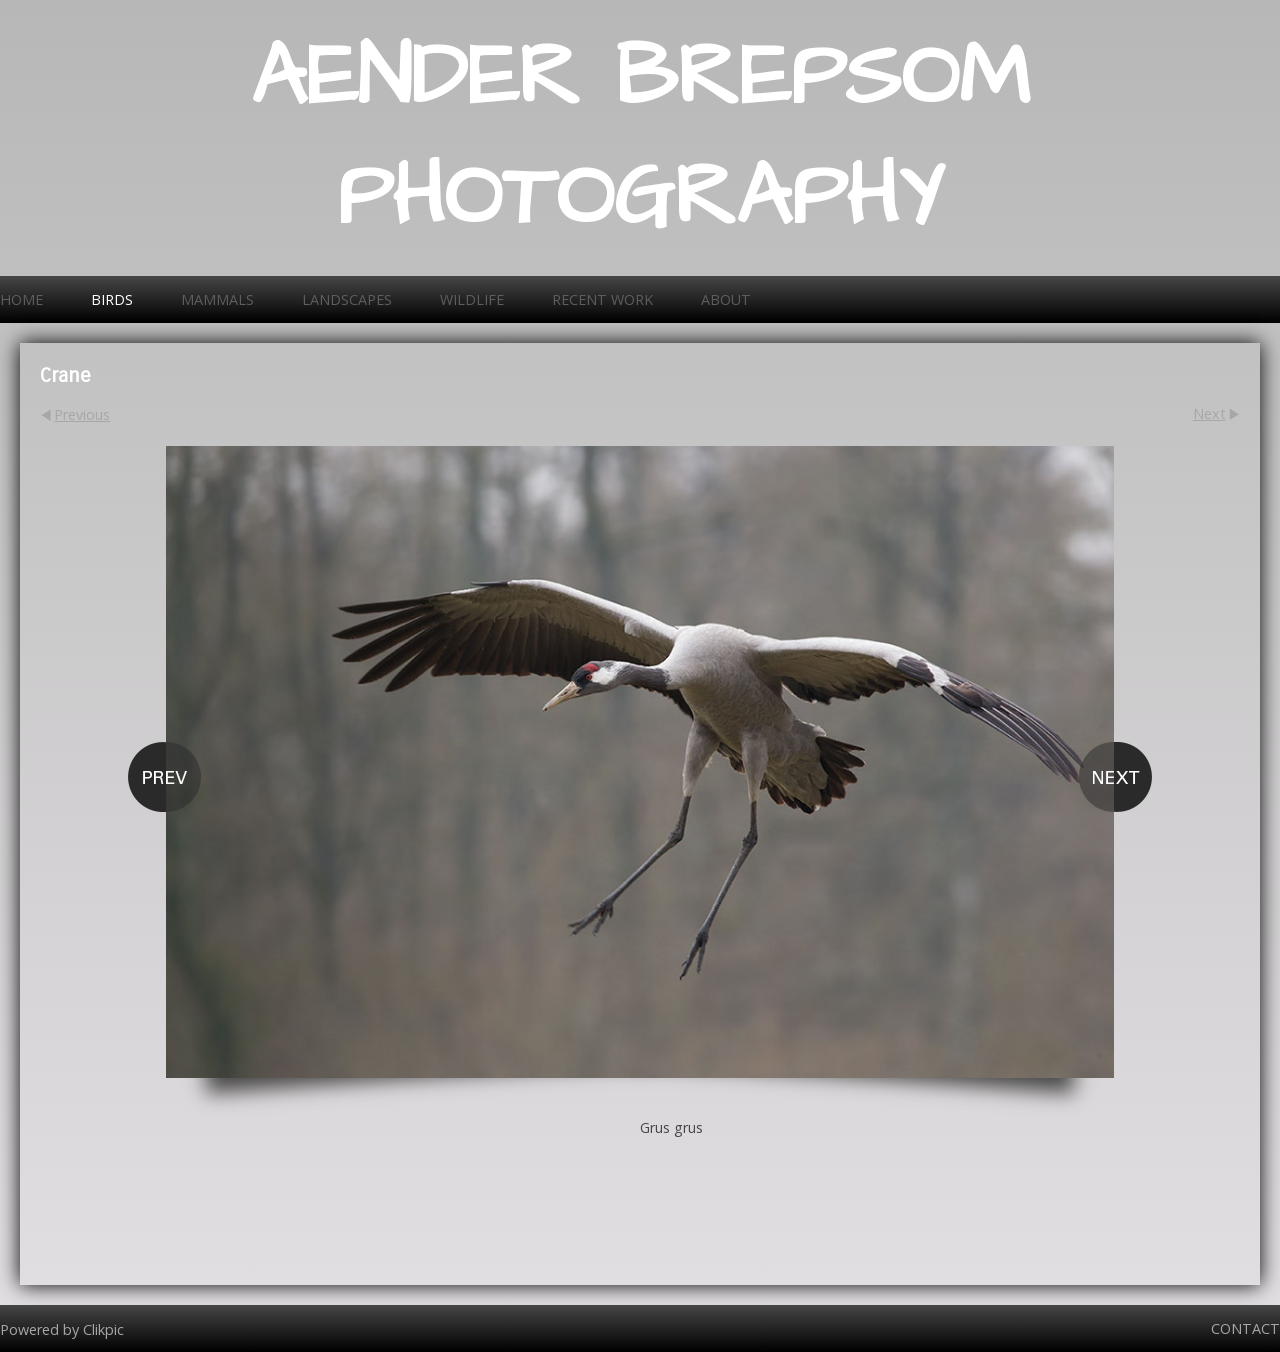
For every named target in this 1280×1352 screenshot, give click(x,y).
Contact (1245, 1328)
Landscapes (347, 299)
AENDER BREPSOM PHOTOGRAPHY (640, 138)
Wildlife (472, 299)
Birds (112, 299)
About (726, 299)
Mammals (217, 299)
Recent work (602, 299)
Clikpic (103, 1328)
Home (21, 299)
